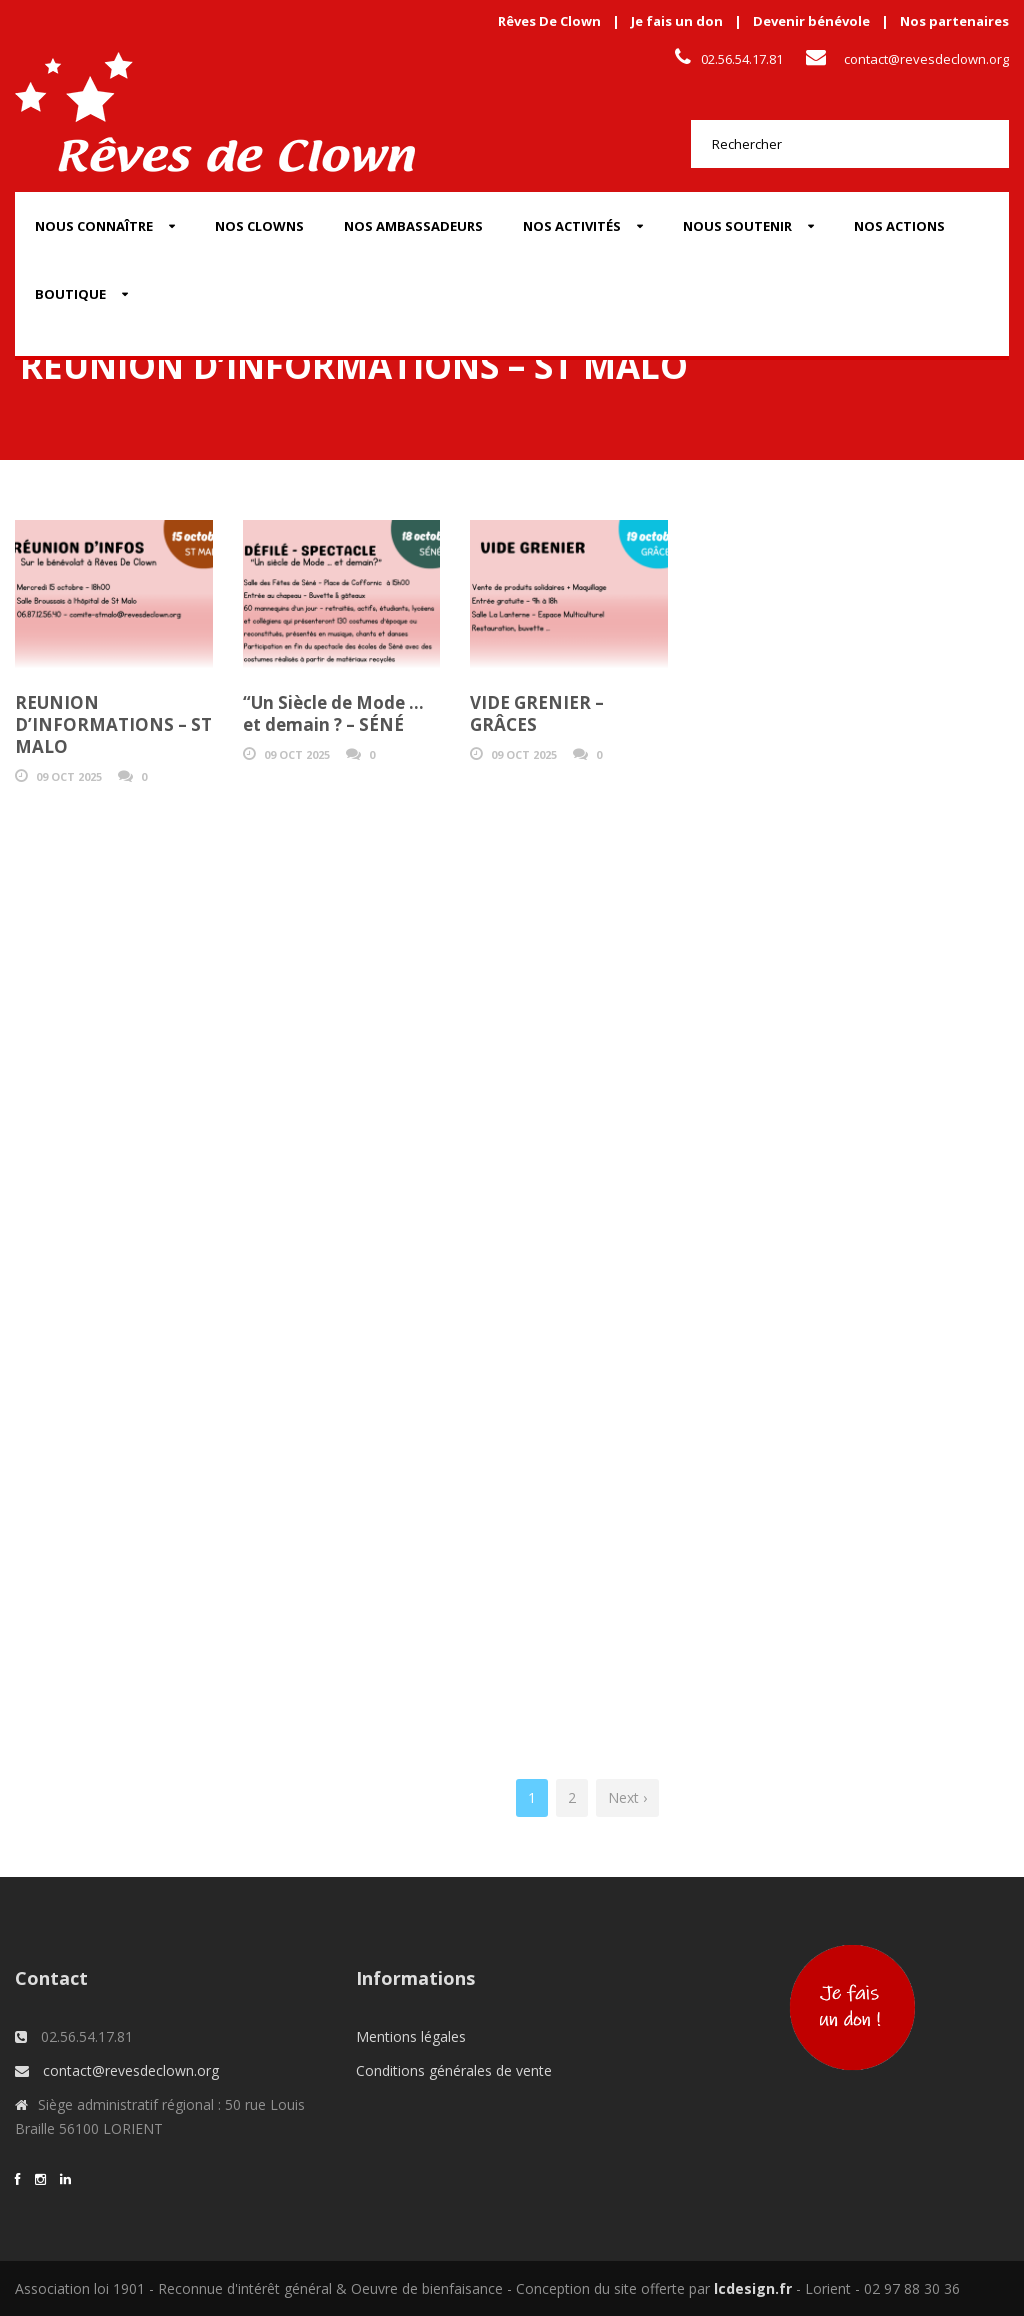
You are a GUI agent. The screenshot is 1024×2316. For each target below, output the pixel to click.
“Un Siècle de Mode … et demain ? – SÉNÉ (333, 713)
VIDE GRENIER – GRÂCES (537, 713)
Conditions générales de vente (454, 2070)
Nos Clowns (259, 226)
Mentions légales (411, 2036)
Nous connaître (94, 226)
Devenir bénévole (811, 21)
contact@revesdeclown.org (926, 59)
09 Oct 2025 (69, 776)
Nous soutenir (737, 226)
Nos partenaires (954, 21)
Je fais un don (677, 21)
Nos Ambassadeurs (413, 226)
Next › (627, 1797)
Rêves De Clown (549, 21)
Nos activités (572, 226)
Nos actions (899, 226)
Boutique (70, 294)
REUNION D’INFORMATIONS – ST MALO (113, 724)
